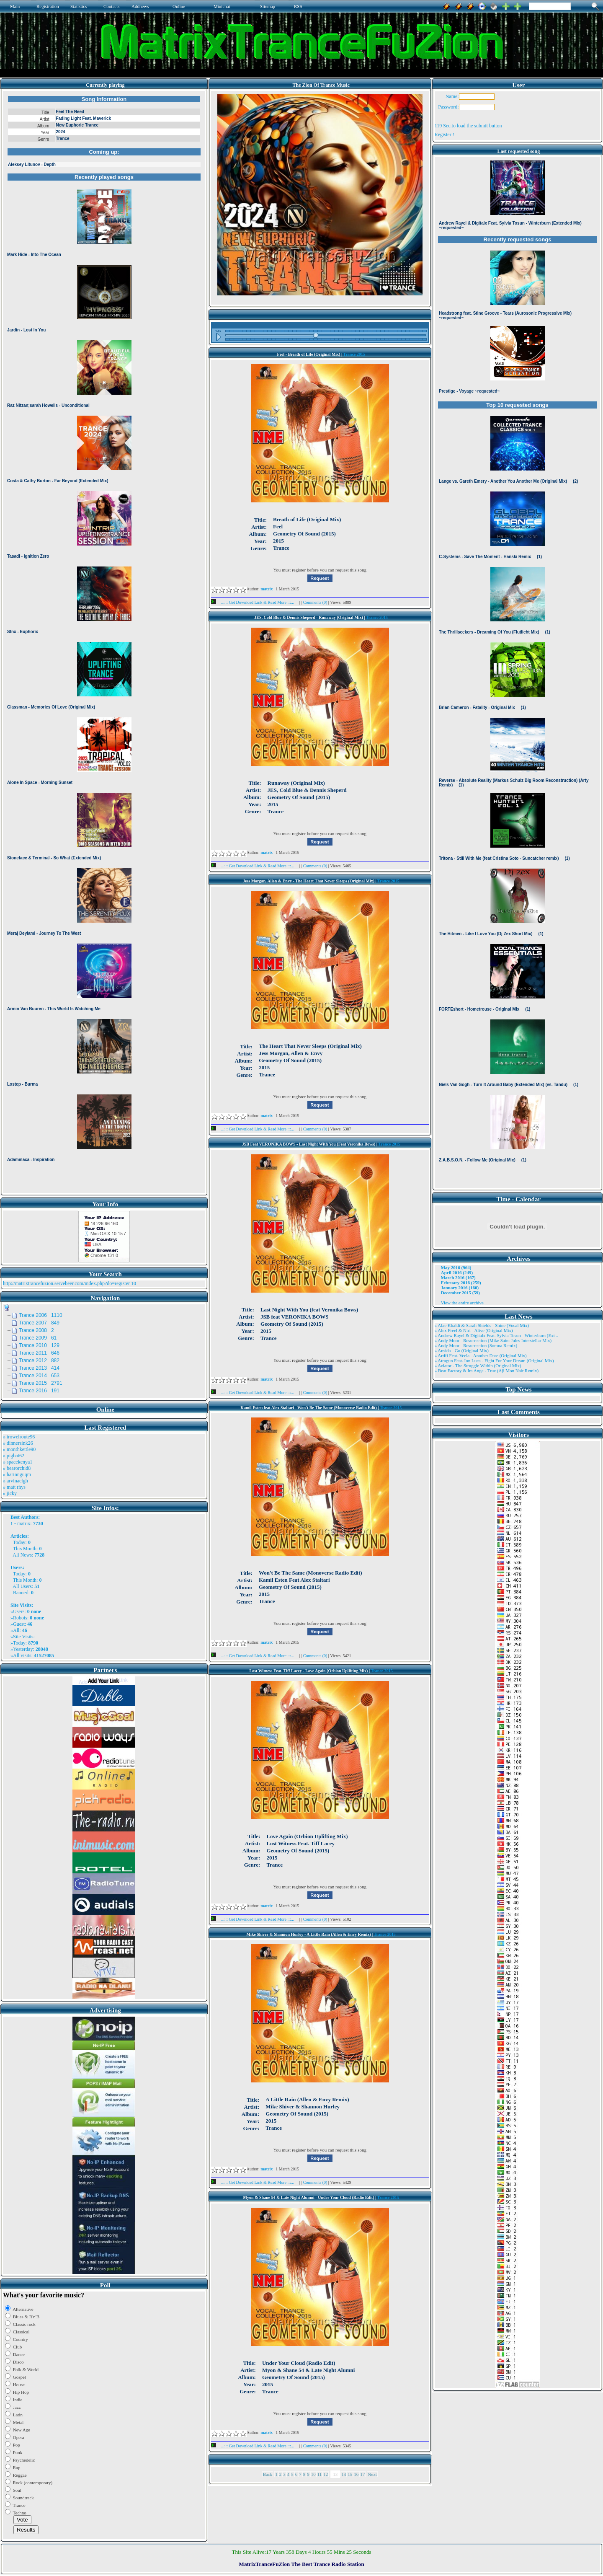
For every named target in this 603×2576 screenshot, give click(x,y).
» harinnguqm (17, 1474)
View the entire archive (462, 1302)
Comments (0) (315, 602)
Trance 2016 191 (39, 1391)
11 (319, 2474)
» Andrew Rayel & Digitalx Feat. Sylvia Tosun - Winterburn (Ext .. (496, 1335)
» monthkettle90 (19, 1449)
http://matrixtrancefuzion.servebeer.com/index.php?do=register (66, 1283)
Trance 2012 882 (39, 1360)
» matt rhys (14, 1487)
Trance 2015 (354, 354)
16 (356, 2474)
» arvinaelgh (15, 1481)
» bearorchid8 (17, 1468)
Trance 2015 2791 (40, 1383)
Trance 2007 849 (39, 1323)
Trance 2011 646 (39, 1353)
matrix (23, 1523)
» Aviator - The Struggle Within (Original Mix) (478, 1365)
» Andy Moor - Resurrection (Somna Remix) (476, 1345)
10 (313, 2474)
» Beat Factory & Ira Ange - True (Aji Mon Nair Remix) (487, 1370)
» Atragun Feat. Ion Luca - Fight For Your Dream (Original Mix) (494, 1360)
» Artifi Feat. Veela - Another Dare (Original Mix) (481, 1355)
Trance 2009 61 (38, 1338)
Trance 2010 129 (39, 1345)
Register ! (444, 134)
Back (268, 2474)
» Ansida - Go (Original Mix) (462, 1350)
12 (325, 2474)
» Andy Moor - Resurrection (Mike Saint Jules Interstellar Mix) (493, 1340)
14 (343, 2474)
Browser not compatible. (104, 642)
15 (350, 2474)
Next (372, 2474)
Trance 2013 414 (39, 1368)
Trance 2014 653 (39, 1376)
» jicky (10, 1493)
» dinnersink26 (18, 1443)
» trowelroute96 (19, 1437)
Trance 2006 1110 (40, 1315)
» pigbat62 (13, 1456)
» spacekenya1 (17, 1462)
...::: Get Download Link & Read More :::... (255, 602)
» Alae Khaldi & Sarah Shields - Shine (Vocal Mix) (482, 1325)
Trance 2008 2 (36, 1330)
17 (362, 2474)
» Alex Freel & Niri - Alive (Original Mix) (474, 1330)
